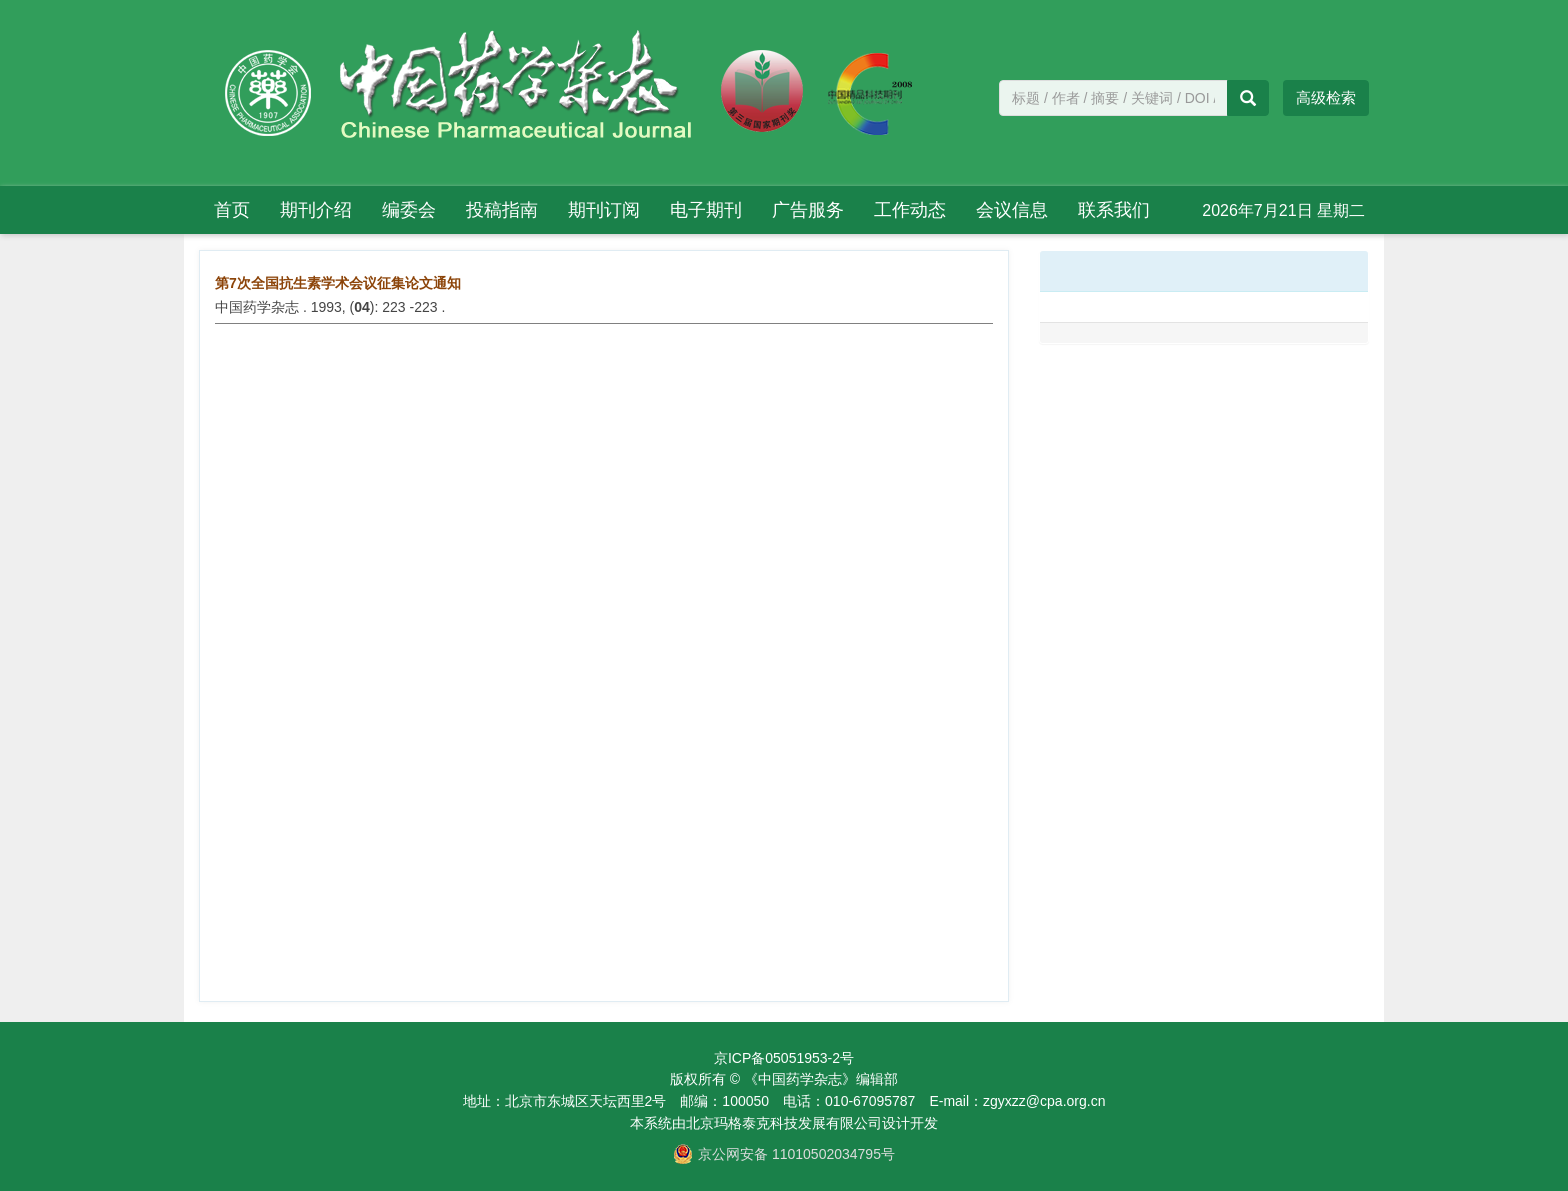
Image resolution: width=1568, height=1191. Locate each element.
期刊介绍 (316, 210)
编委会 (409, 210)
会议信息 (1012, 210)
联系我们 (1114, 210)
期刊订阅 (604, 210)
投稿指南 (502, 210)
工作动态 (910, 210)
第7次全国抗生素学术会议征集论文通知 (338, 283)
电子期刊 (706, 210)
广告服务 (808, 210)
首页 (232, 210)
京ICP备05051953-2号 (784, 1058)
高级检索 (1326, 97)
